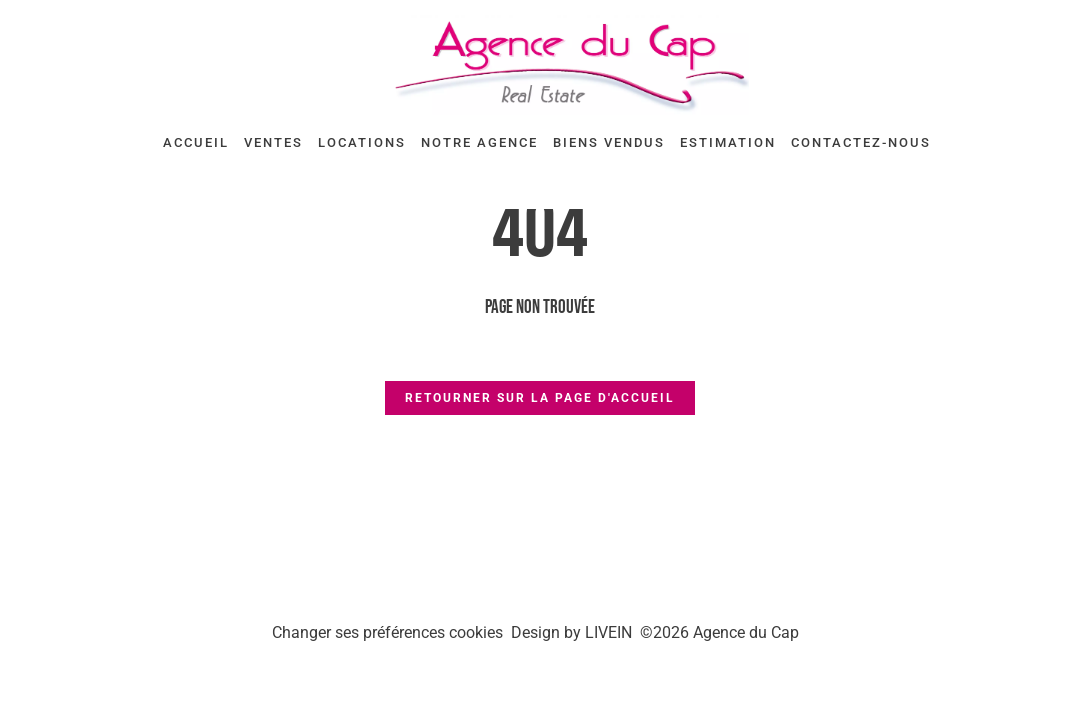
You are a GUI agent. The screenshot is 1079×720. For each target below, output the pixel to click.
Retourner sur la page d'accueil (540, 398)
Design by (571, 632)
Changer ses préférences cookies (387, 632)
